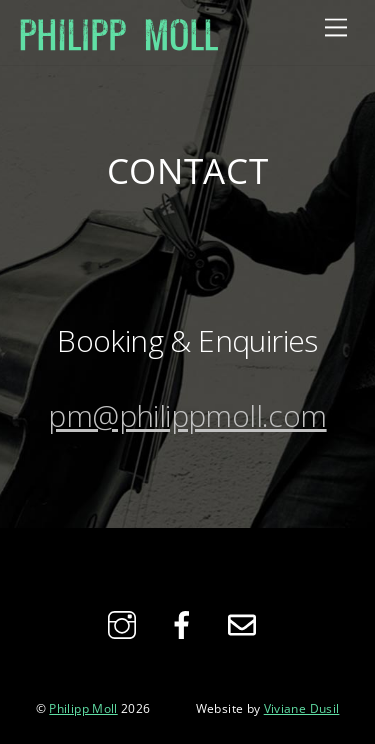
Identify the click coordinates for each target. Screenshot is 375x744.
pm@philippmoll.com (187, 415)
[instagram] (125, 623)
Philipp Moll (83, 708)
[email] (245, 623)
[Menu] (336, 26)
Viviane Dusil (302, 708)
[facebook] (185, 623)
